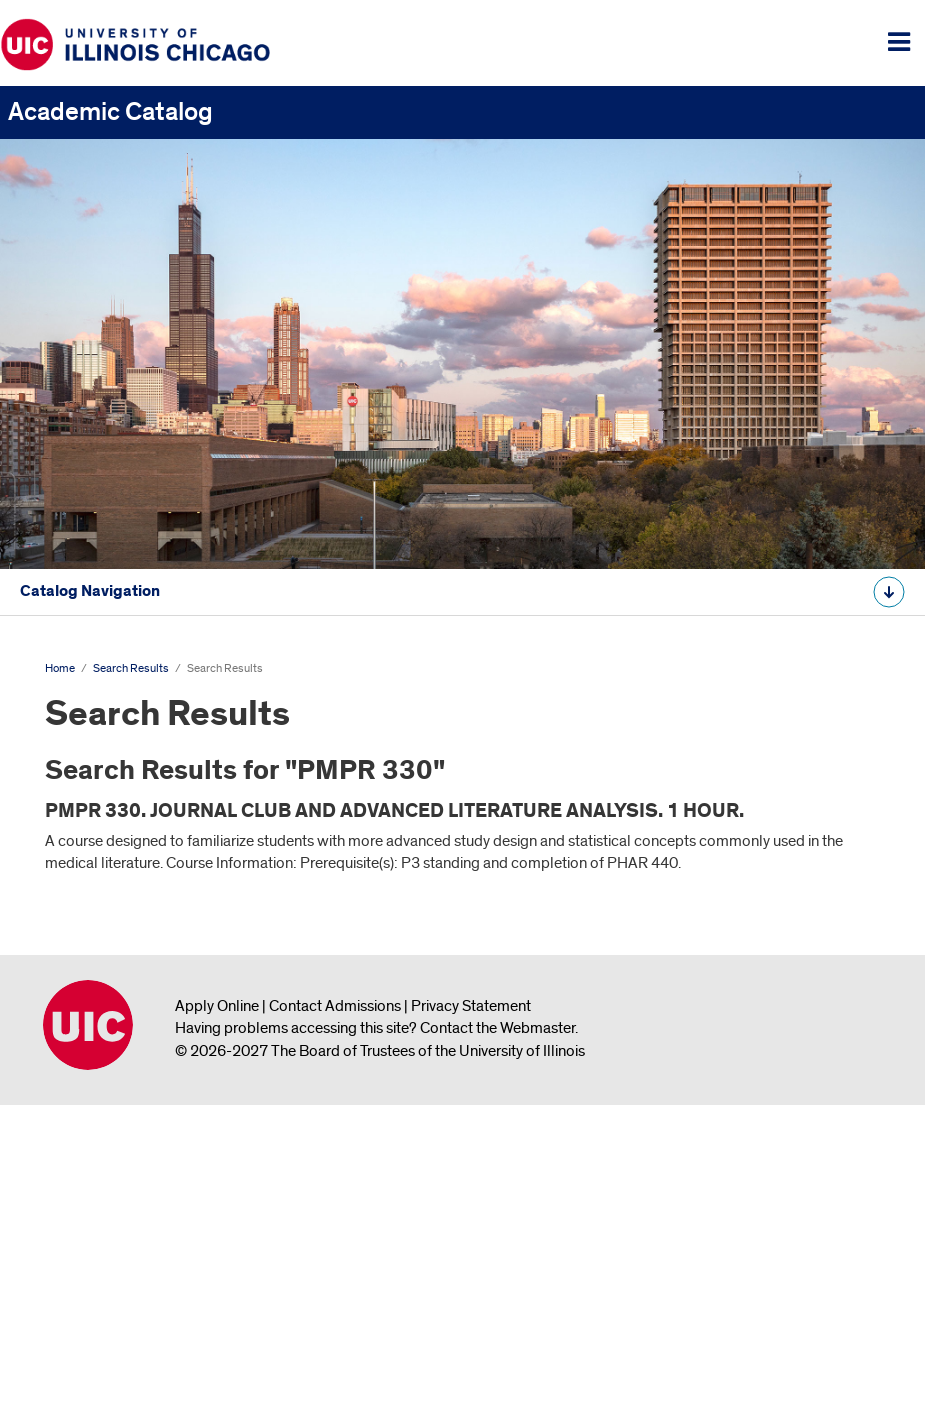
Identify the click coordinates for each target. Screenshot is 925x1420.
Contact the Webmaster (497, 1341)
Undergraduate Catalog (93, 662)
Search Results (70, 786)
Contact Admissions (335, 1319)
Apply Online (217, 1319)
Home (60, 981)
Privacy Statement (471, 1319)
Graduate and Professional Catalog (131, 724)
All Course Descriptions (92, 882)
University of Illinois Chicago (88, 1338)
